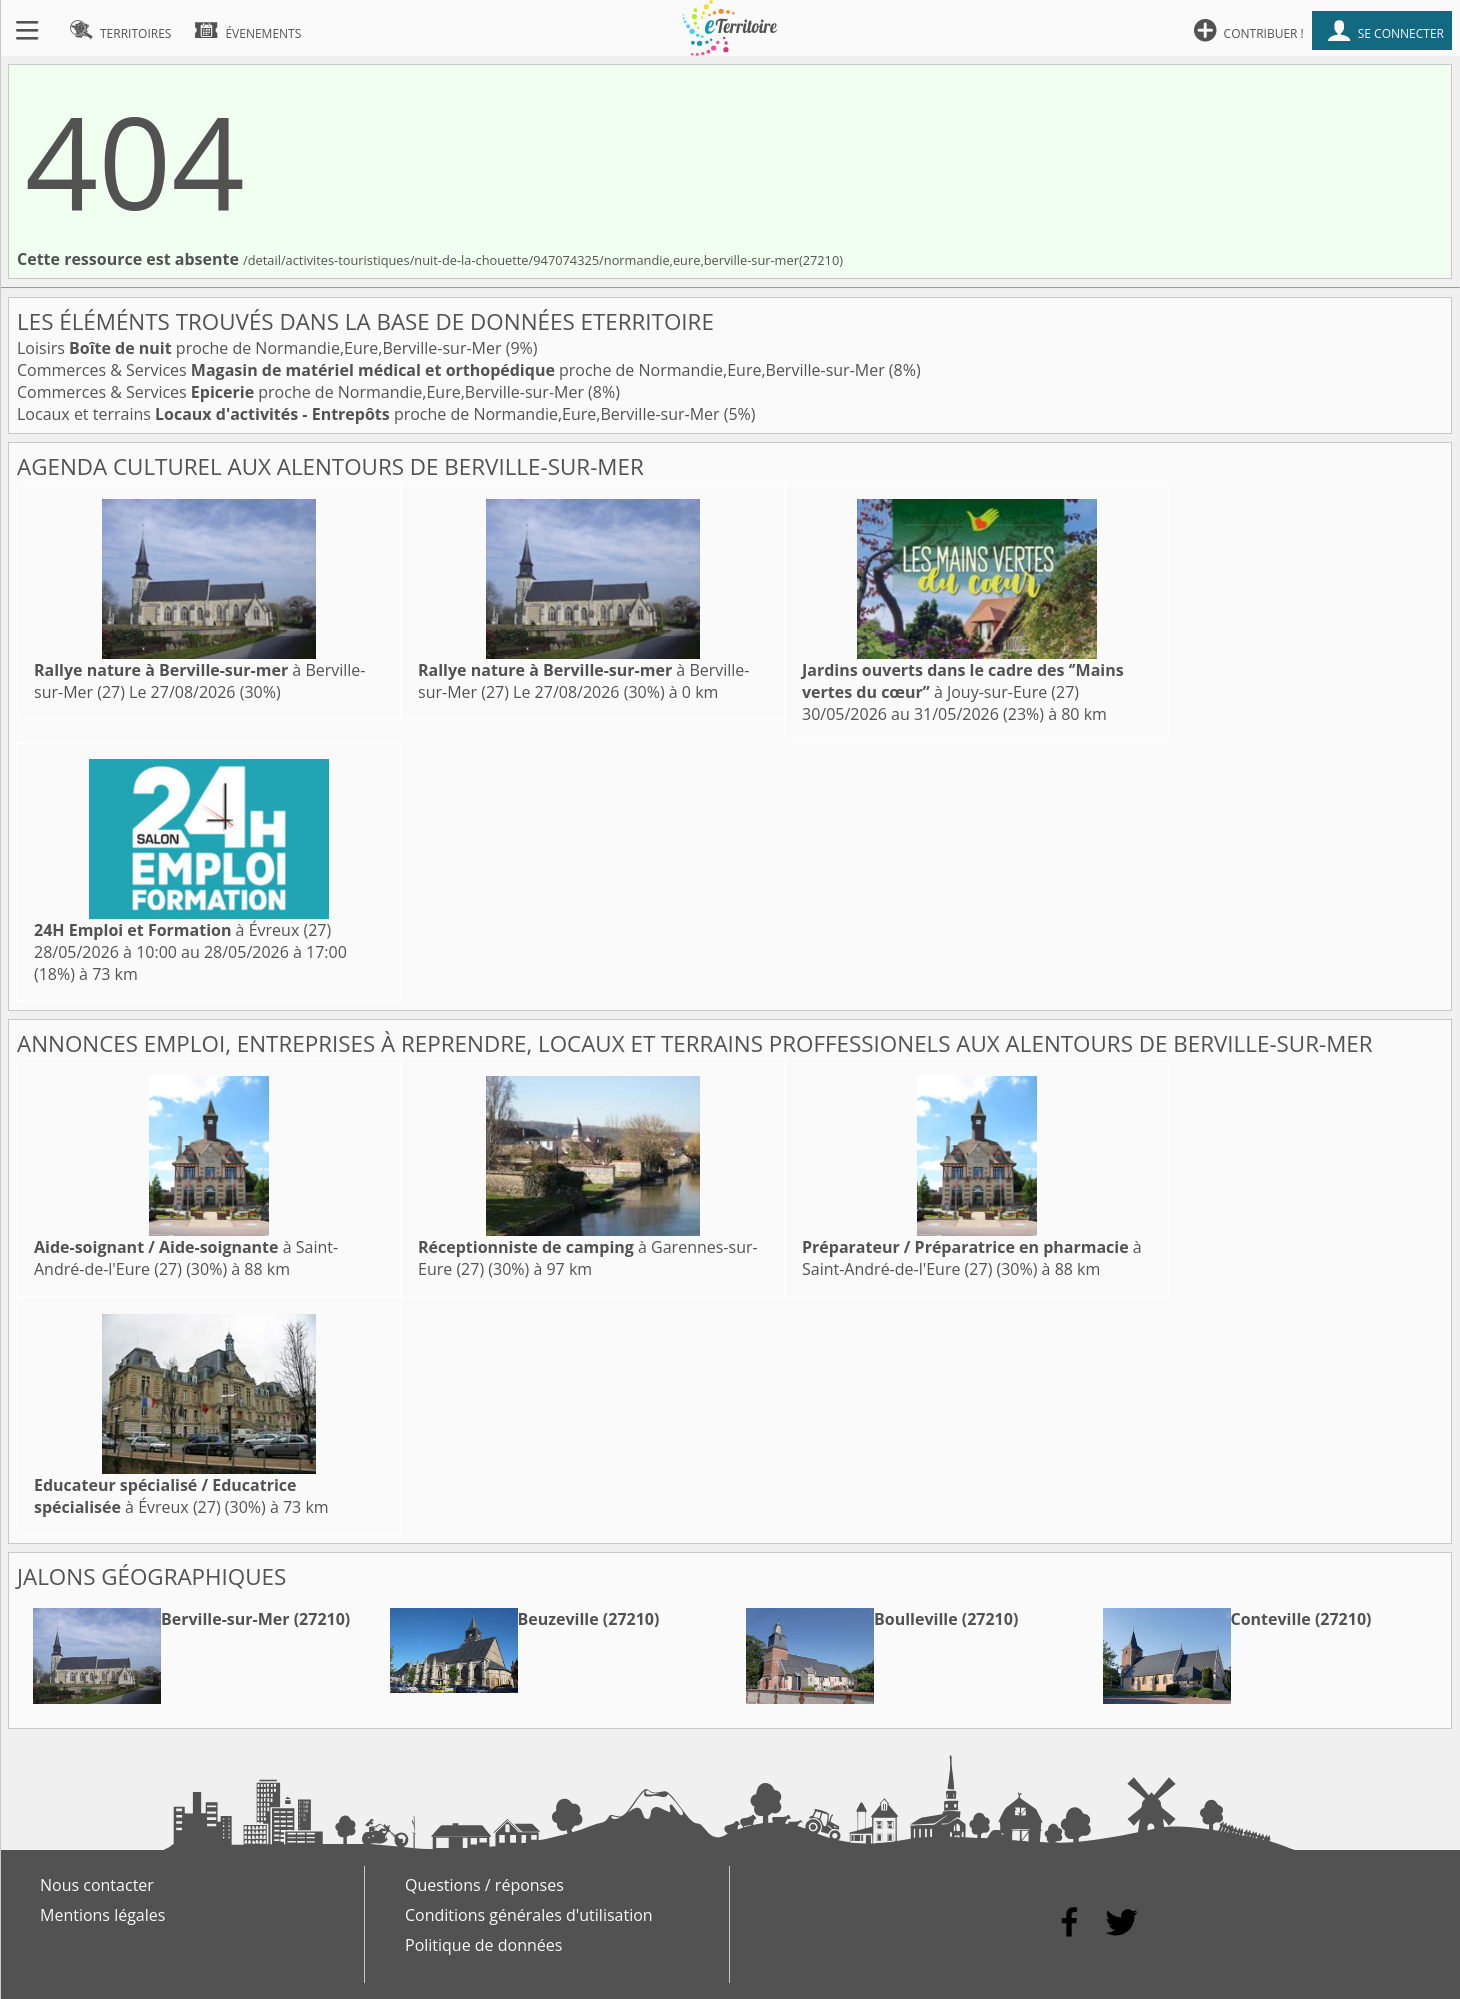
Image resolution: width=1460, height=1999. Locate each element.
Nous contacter (97, 1885)
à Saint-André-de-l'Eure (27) (972, 1258)
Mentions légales (102, 1915)
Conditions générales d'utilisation (529, 1915)
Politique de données (483, 1945)
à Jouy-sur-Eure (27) (963, 681)
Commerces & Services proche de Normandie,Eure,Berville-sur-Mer (453, 370)
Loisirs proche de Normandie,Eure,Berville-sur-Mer (261, 348)
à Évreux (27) (182, 930)
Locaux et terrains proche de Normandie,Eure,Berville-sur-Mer (370, 414)
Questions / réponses (484, 1885)
